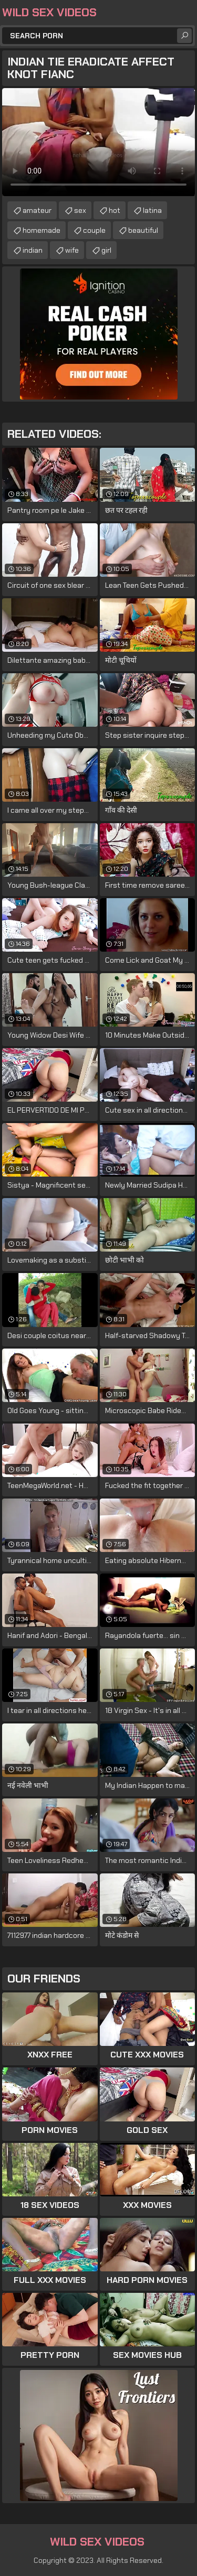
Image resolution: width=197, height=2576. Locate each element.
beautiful (143, 230)
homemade (41, 230)
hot (114, 210)
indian (33, 250)
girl (106, 250)
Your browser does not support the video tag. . (98, 142)
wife (72, 250)
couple (94, 230)
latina (152, 210)
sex (80, 210)
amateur (37, 210)
